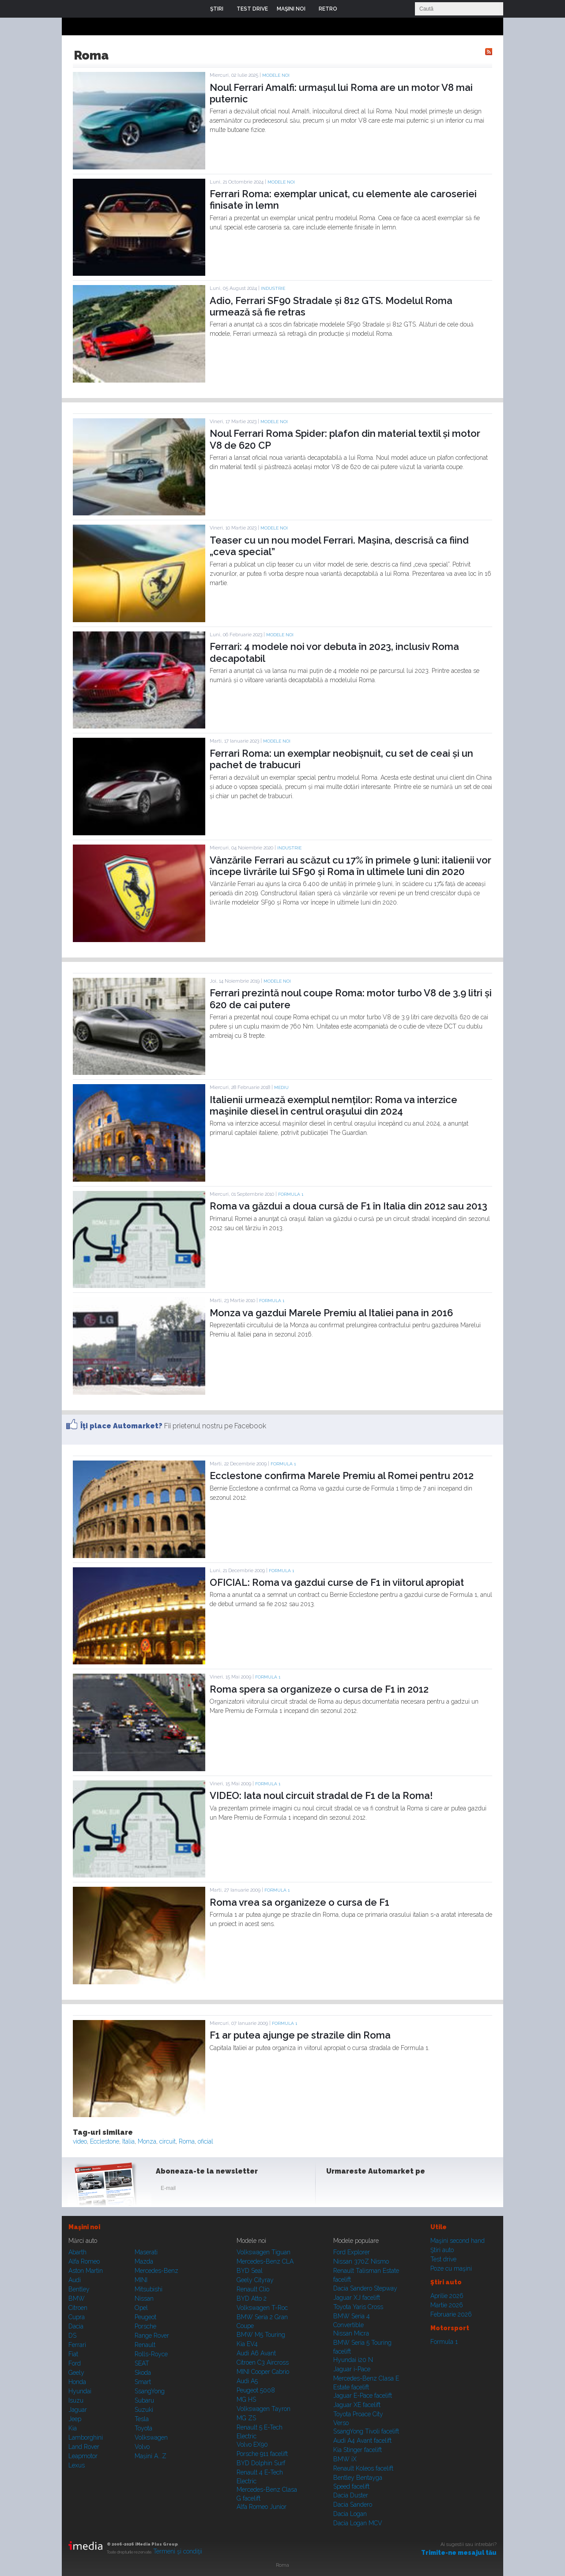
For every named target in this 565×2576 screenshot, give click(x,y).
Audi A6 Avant (256, 2353)
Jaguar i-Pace (351, 2369)
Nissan (144, 2298)
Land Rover (83, 2446)
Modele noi (276, 75)
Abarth (77, 2252)
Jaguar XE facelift (356, 2404)
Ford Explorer (351, 2252)
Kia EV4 (247, 2343)
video (80, 2141)
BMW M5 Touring (261, 2334)
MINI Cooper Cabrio (263, 2371)
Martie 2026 (446, 2305)
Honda (77, 2381)
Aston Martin (85, 2270)
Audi (74, 2279)
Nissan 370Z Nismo (361, 2261)
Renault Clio (253, 2289)
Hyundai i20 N (353, 2359)
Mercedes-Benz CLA (265, 2261)
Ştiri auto (442, 2249)
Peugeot (145, 2317)
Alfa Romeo (84, 2261)
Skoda (143, 2372)
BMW (76, 2298)
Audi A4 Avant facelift (362, 2440)
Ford (74, 2363)
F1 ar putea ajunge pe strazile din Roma (300, 2035)
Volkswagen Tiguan (263, 2252)
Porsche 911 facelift (262, 2453)
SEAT (142, 2363)
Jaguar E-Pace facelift (362, 2395)
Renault (145, 2344)
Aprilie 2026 (446, 2295)
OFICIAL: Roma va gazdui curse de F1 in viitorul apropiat (337, 1582)
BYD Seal (250, 2270)
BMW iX (345, 2459)
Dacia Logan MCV (357, 2523)
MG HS (246, 2399)
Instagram (356, 2190)
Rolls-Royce (151, 2354)
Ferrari (77, 2344)
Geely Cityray (255, 2279)
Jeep (74, 2418)
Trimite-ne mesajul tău (459, 2552)
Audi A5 (247, 2380)
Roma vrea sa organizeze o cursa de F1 (299, 1902)
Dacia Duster (350, 2495)
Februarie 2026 (451, 2314)
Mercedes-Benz (156, 2270)
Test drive (443, 2259)
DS (72, 2335)
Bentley (79, 2289)
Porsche (145, 2326)
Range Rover (152, 2335)
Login (350, 9)
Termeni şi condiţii (177, 2551)
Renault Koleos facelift (363, 2468)
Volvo (142, 2446)
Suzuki (144, 2409)
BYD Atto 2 (252, 2298)
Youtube (378, 2190)
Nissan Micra (351, 2333)
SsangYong (150, 2391)
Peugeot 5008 (256, 2390)
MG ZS (246, 2418)
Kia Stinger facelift (357, 2449)
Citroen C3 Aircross (263, 2362)
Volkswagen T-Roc (262, 2307)
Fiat (73, 2354)
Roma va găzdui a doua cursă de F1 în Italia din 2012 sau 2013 (348, 1206)
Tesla (142, 2418)
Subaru (144, 2400)
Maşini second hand (457, 2240)
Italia (128, 2141)
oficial (205, 2141)
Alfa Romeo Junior (261, 2506)
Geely (76, 2372)
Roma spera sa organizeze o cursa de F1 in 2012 (319, 1689)
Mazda (144, 2261)
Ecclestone (104, 2141)
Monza (147, 2141)
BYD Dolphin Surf (261, 2463)
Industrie (273, 288)
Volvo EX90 (252, 2444)
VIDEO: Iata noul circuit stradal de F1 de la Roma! (321, 1795)
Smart (143, 2381)
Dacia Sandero (352, 2504)
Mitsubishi (148, 2289)
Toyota (143, 2428)
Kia (72, 2428)
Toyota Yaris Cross (358, 2306)
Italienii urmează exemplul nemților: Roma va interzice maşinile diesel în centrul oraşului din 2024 (333, 1105)
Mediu (281, 1087)
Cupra (76, 2317)
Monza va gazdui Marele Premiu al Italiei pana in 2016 (331, 1312)
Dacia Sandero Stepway (365, 2288)
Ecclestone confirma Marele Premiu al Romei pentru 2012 (342, 1475)
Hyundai (79, 2391)
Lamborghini (85, 2437)
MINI (141, 2279)
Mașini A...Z (150, 2456)
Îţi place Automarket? (121, 1426)
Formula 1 (290, 1194)
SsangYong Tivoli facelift (366, 2431)
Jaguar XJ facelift (356, 2297)
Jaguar (77, 2409)
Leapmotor (83, 2456)
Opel (141, 2307)
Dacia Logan (350, 2513)
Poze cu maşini (451, 2268)
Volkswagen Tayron (263, 2408)
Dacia (75, 2326)
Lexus (76, 2465)
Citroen (77, 2307)
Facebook (335, 2190)
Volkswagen (151, 2437)
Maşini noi (84, 2227)
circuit (167, 2141)
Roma (187, 2141)
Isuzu (75, 2400)
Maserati (146, 2252)
